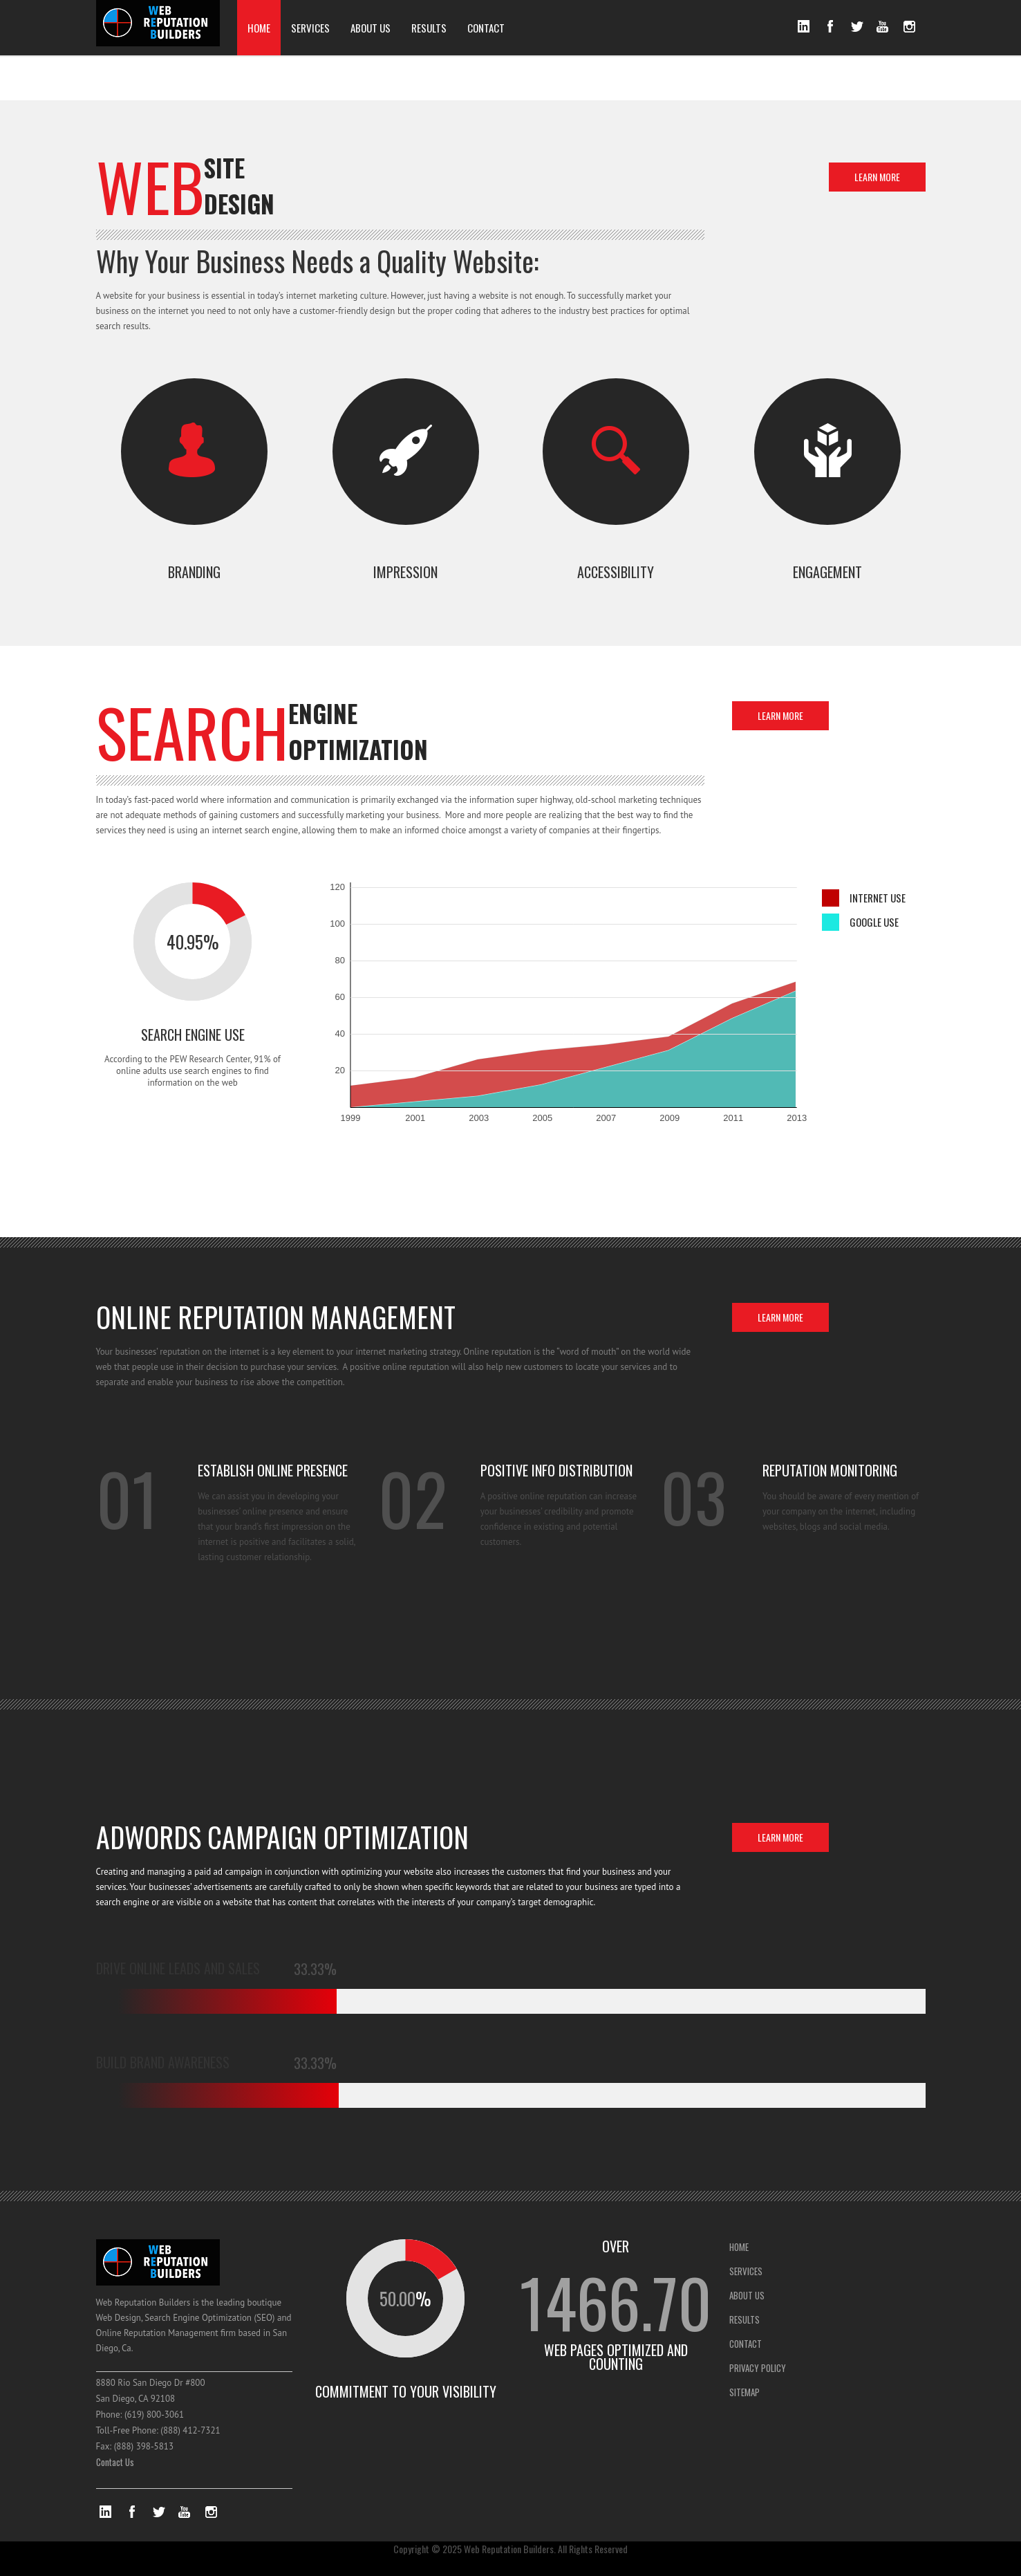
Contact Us (115, 2462)
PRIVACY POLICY (757, 2368)
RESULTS (429, 27)
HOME (258, 27)
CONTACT (486, 27)
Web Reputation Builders (509, 2548)
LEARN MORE (877, 176)
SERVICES (310, 27)
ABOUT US (370, 27)
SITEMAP (744, 2392)
